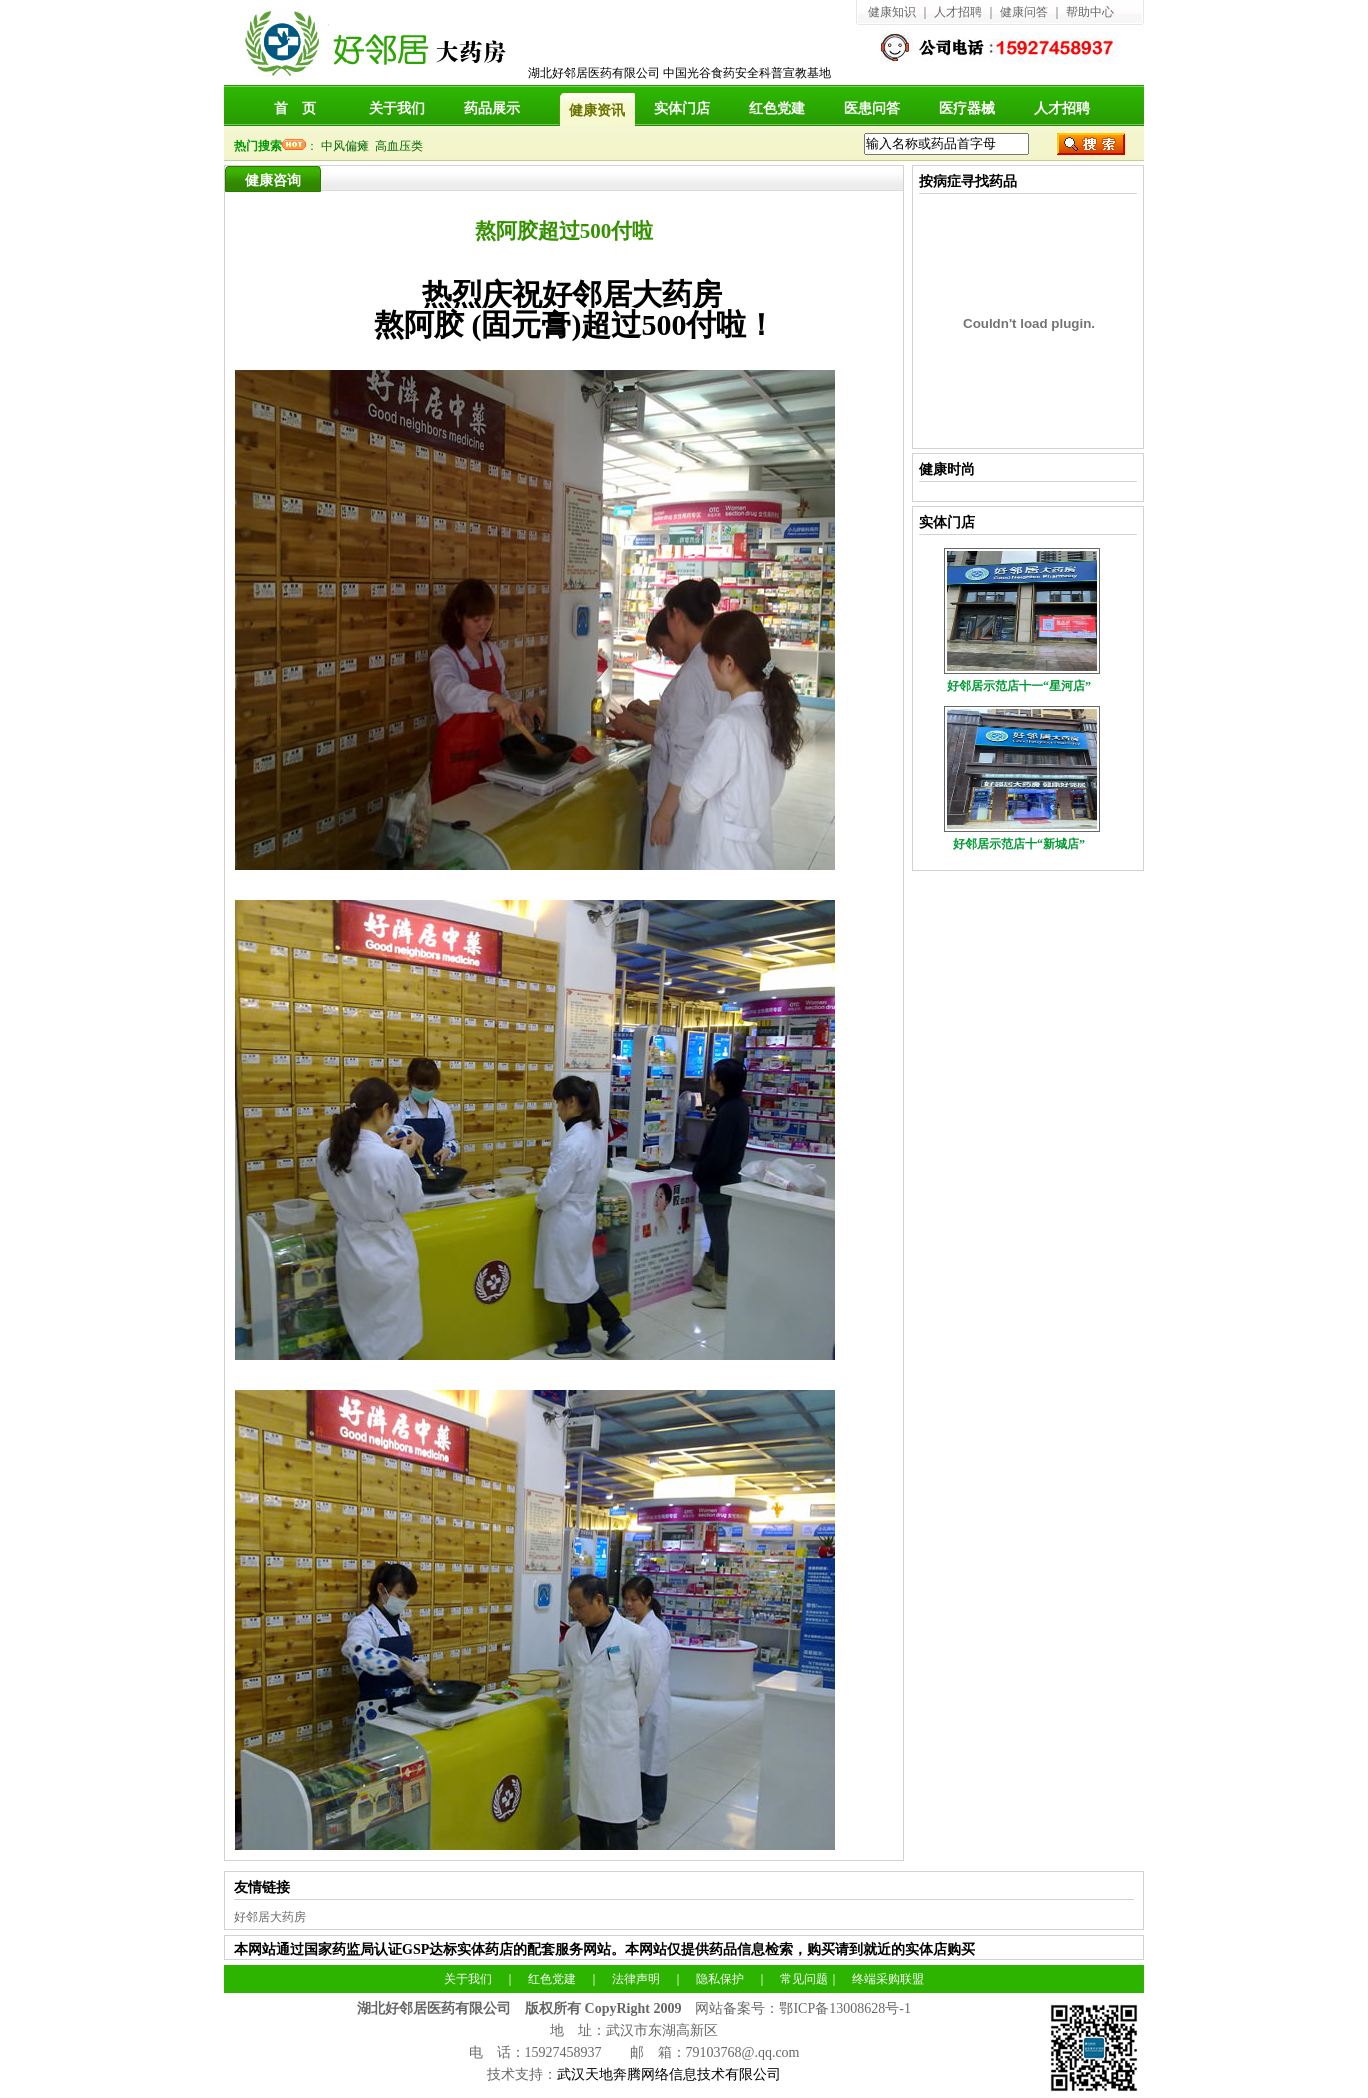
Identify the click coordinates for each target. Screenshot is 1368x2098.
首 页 (295, 108)
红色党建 (777, 108)
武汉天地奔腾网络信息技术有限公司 (669, 2074)
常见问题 (804, 1979)
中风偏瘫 (348, 146)
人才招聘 (958, 12)
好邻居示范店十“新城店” (1019, 844)
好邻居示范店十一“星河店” (1019, 686)
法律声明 (636, 1979)
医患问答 (872, 108)
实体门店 (682, 108)
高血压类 (402, 146)
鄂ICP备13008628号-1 (844, 2008)
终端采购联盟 (888, 1979)
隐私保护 (720, 1979)
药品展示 (492, 108)
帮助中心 (1090, 12)
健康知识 (892, 12)
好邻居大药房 (270, 1917)
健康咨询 (273, 180)
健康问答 (1024, 12)
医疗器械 (967, 108)
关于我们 (397, 108)
